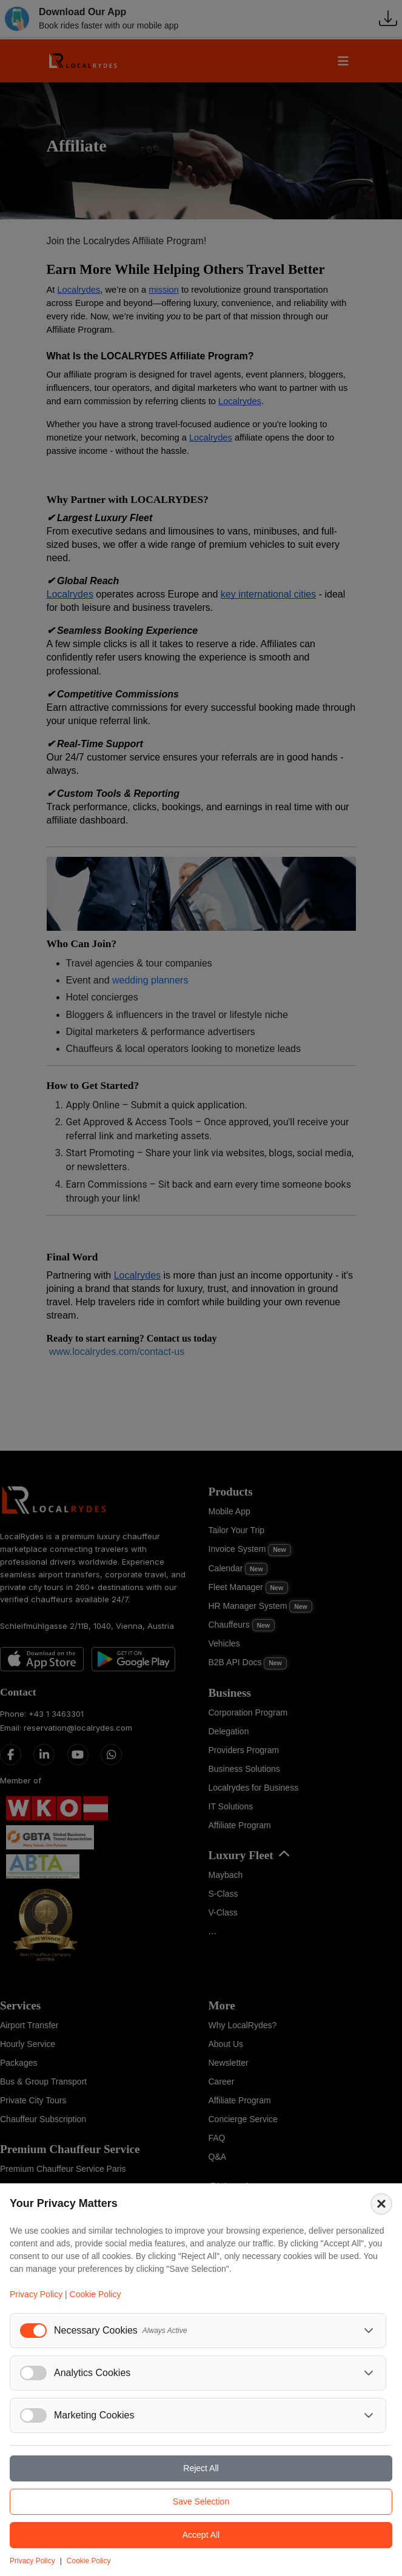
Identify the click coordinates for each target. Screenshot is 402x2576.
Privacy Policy (36, 2294)
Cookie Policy (95, 2294)
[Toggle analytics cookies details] (368, 2373)
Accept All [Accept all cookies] (201, 2535)
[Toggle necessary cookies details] (368, 2330)
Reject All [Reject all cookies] (200, 2468)
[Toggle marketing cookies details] (368, 2415)
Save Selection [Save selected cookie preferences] (201, 2501)
